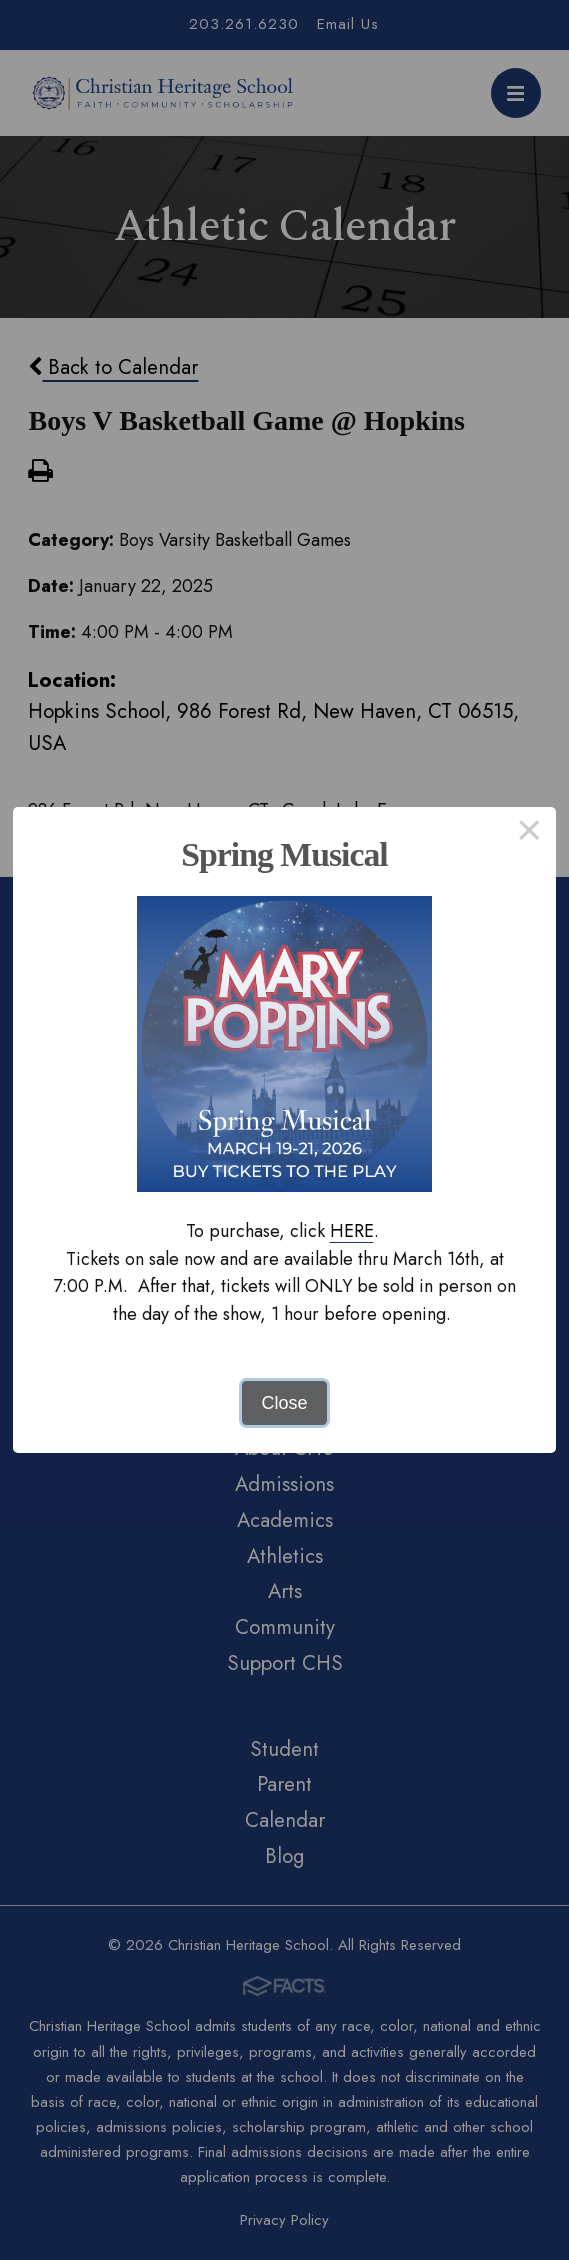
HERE (352, 1231)
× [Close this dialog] (529, 834)
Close (284, 1403)
